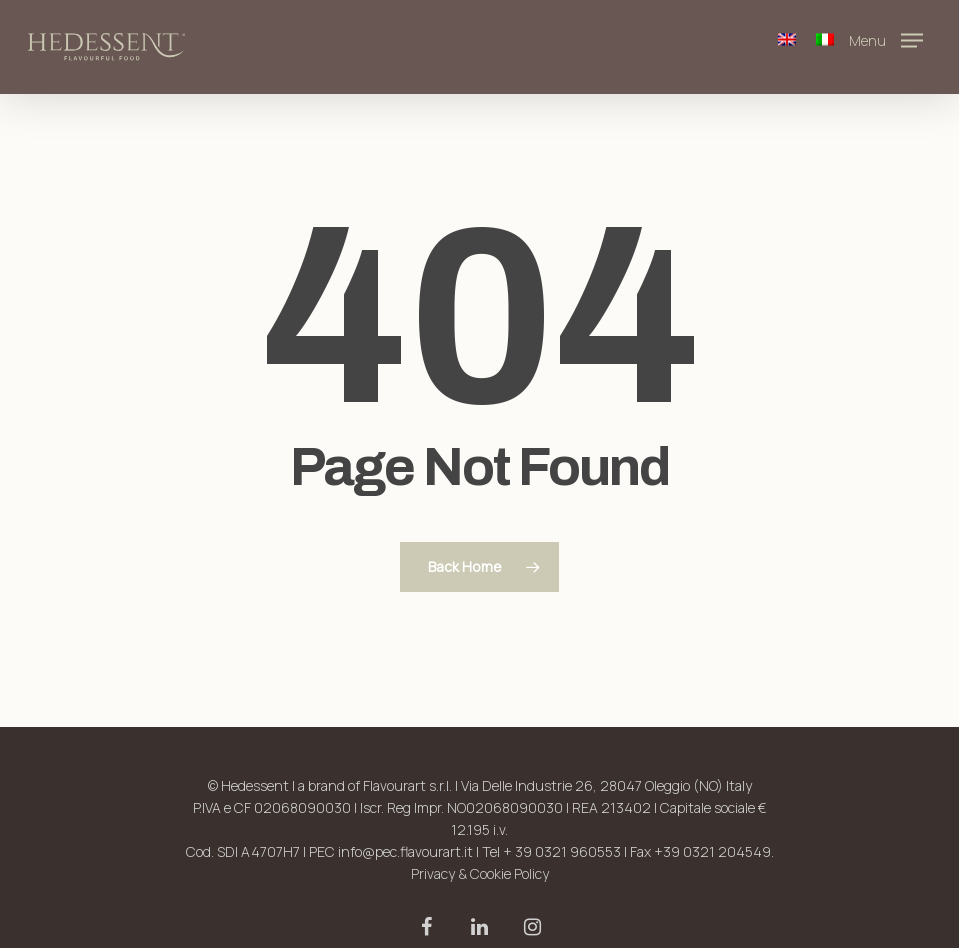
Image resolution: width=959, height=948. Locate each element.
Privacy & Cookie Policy (480, 873)
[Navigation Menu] (890, 39)
